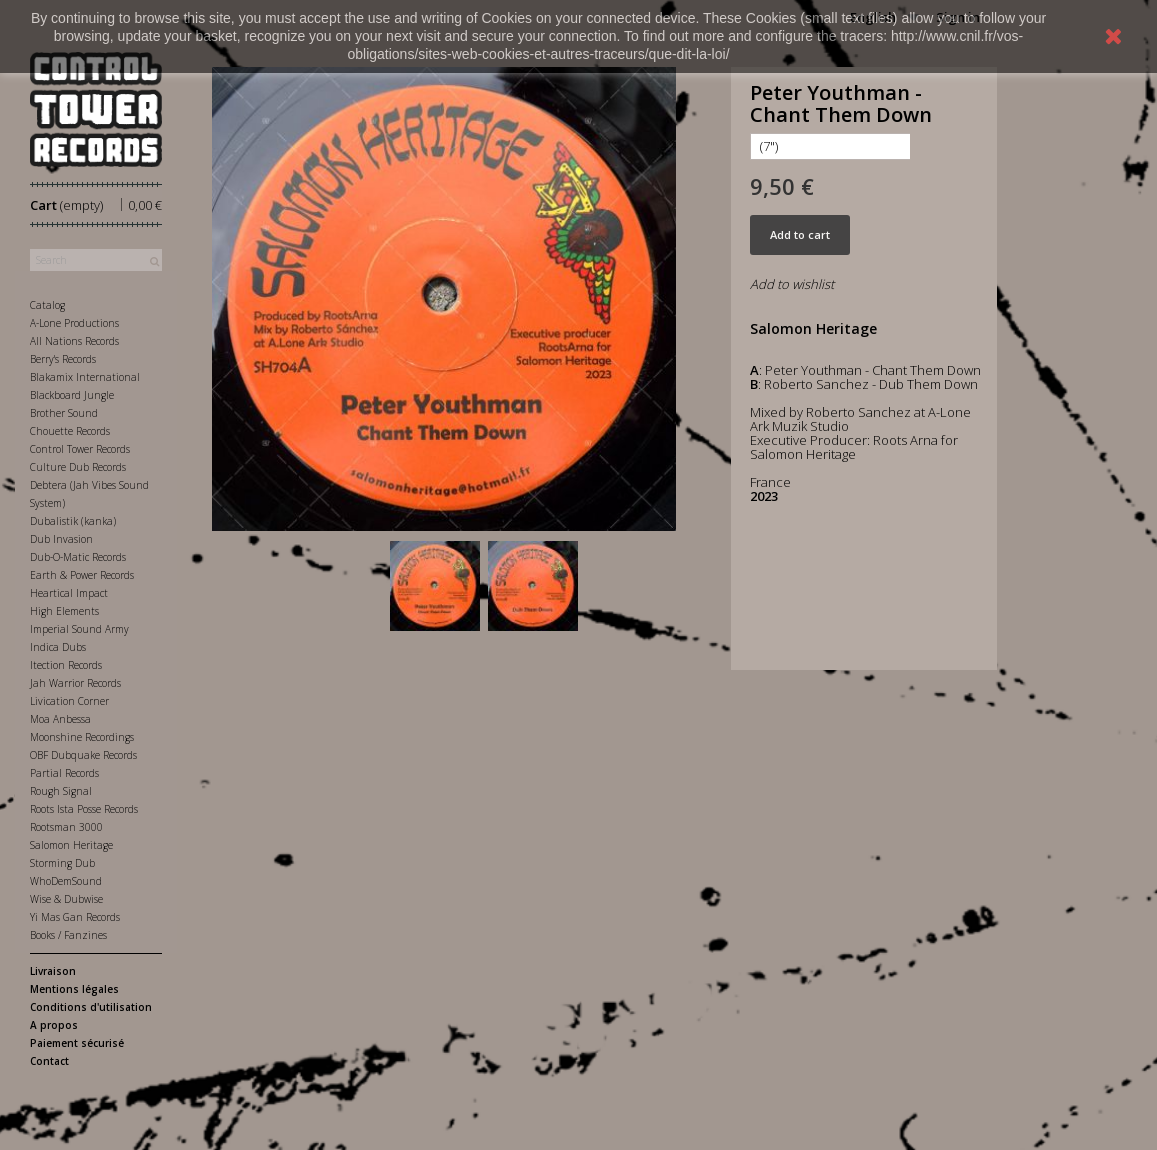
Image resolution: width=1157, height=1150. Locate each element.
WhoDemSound (66, 881)
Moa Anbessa (60, 719)
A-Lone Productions (74, 323)
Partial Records (64, 773)
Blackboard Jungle (72, 395)
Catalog (47, 305)
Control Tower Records (80, 449)
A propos (54, 1025)
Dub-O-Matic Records (78, 557)
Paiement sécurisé (77, 1043)
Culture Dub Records (78, 467)
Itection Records (66, 665)
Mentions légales (74, 989)
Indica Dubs (58, 647)
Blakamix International (85, 377)
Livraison (53, 971)
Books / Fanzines (68, 935)
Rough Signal (61, 791)
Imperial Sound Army (79, 629)
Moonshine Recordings (82, 737)
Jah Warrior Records (75, 683)
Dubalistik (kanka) (73, 521)
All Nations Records (74, 341)
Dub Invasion (61, 539)
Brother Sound (64, 413)
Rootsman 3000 (66, 827)
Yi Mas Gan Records (75, 917)
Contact (49, 1061)
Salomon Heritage (71, 845)
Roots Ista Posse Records (84, 809)
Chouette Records (70, 431)
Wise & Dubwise (66, 899)
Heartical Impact (69, 593)
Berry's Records (63, 359)
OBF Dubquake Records (83, 755)
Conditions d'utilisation (91, 1007)
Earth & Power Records (82, 575)
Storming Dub (62, 863)
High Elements (64, 611)
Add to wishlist (792, 284)
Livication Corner (69, 701)
